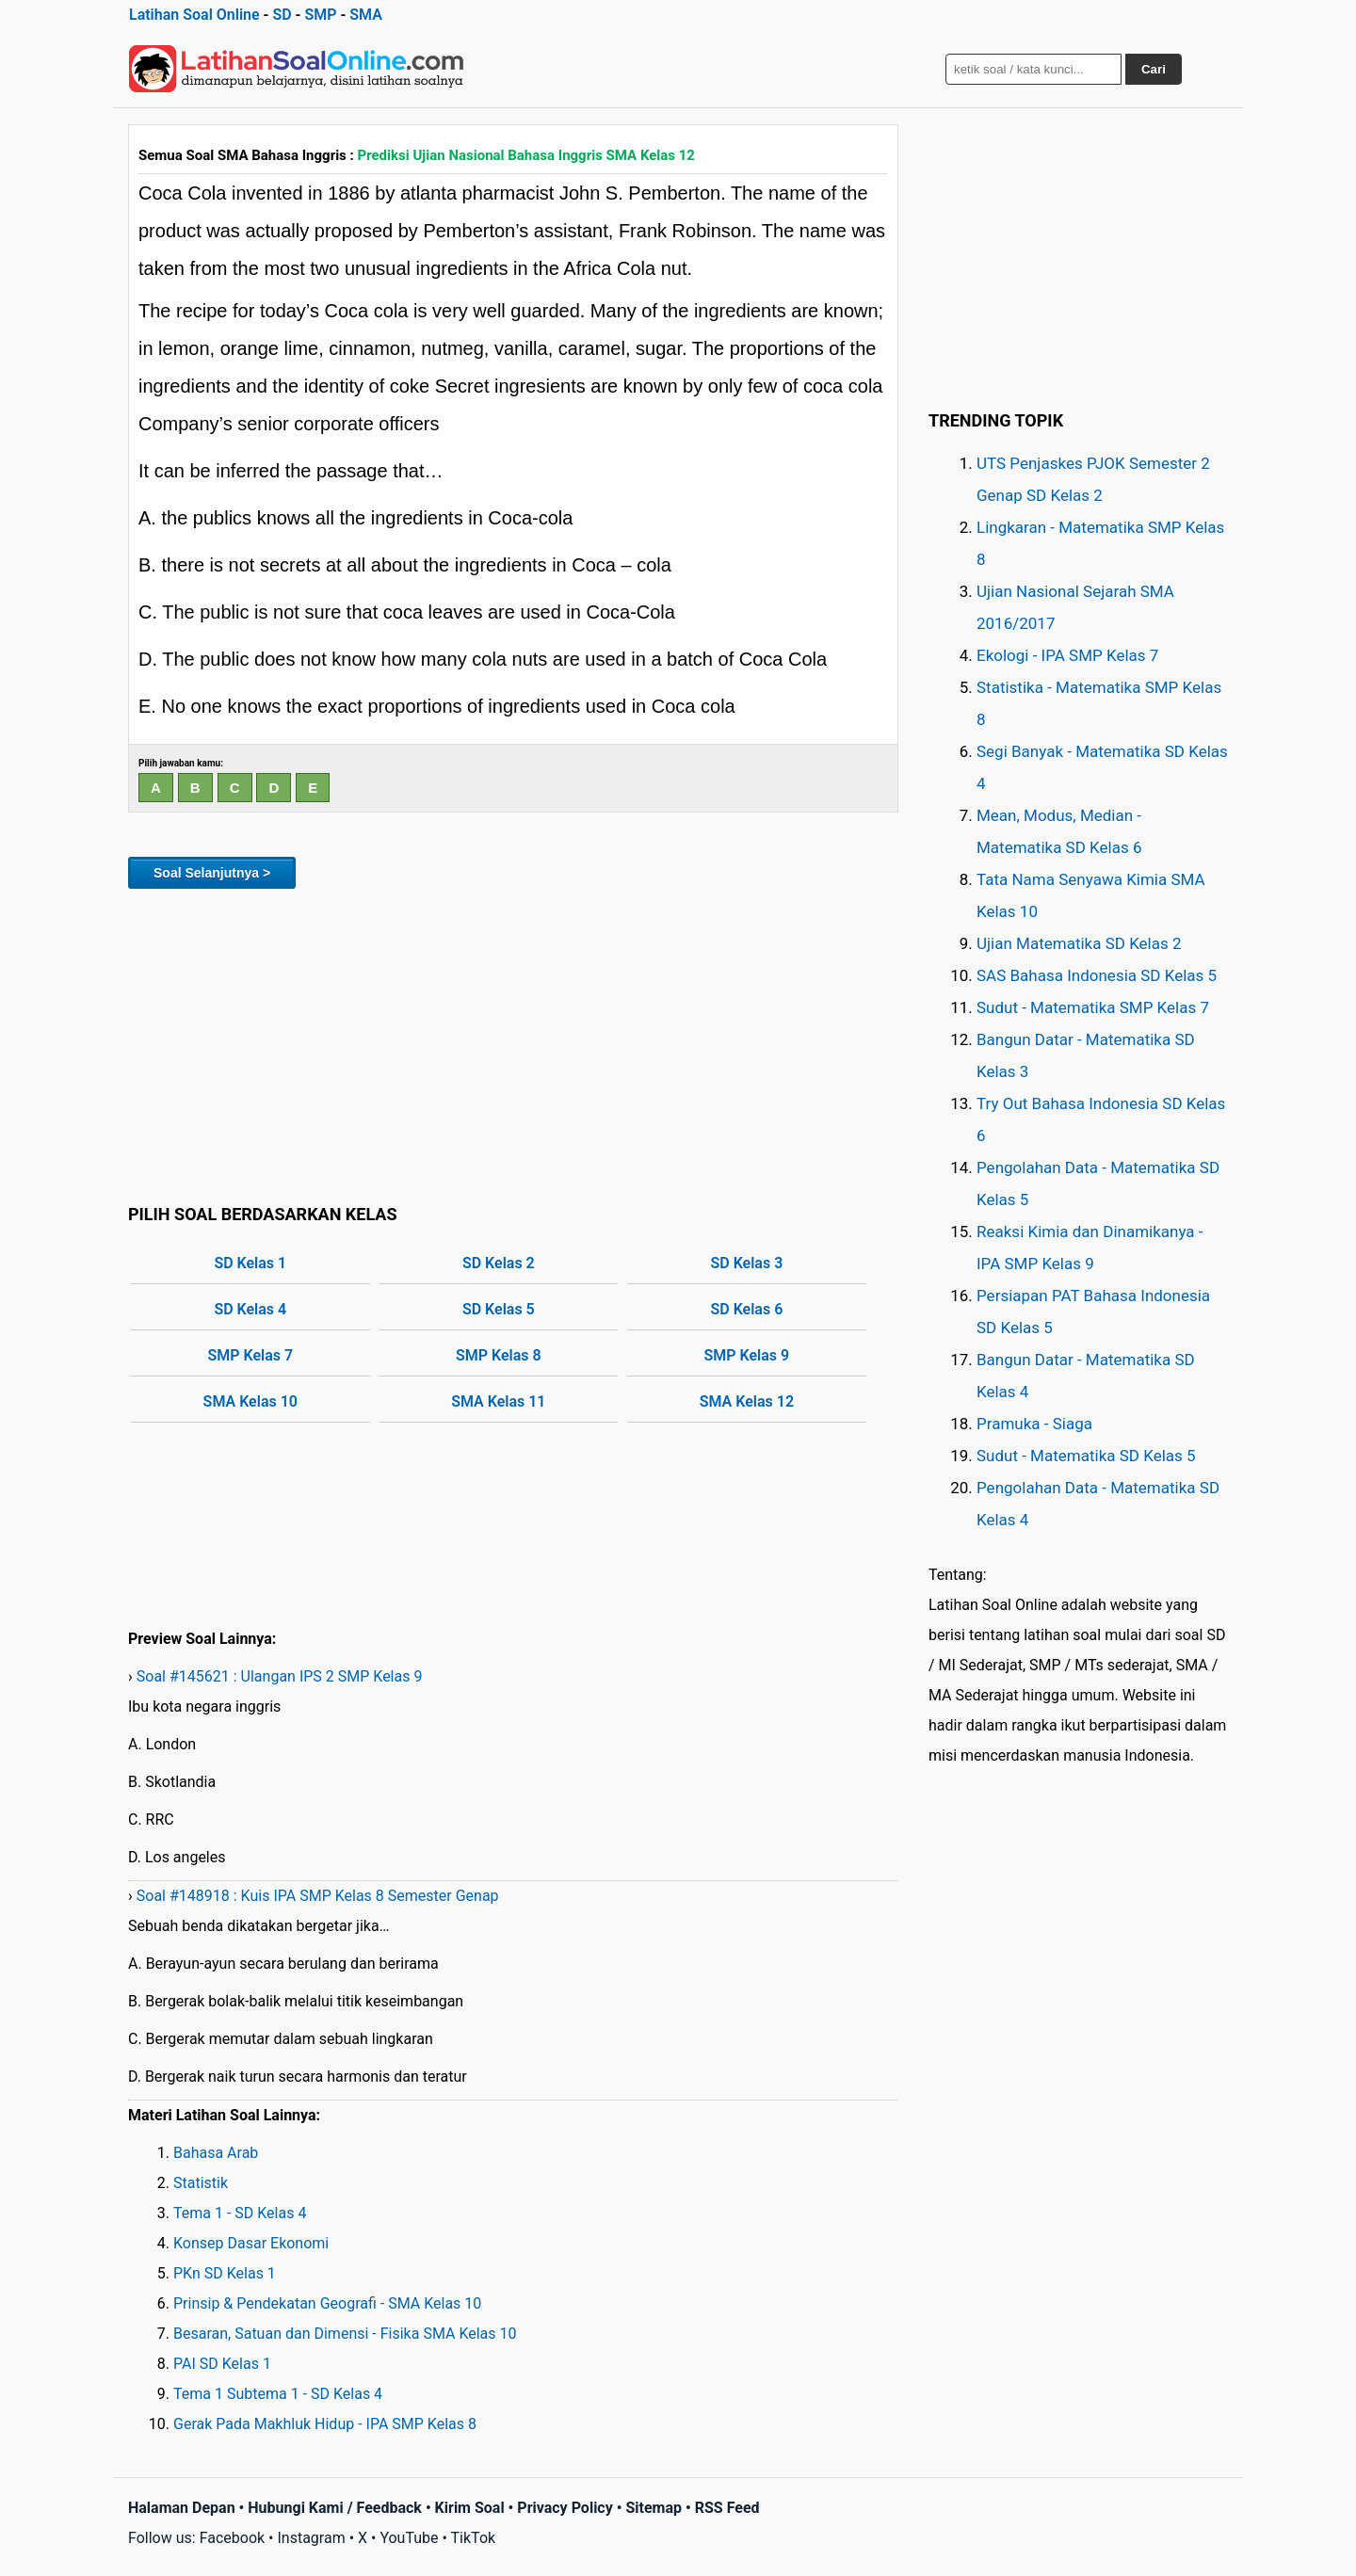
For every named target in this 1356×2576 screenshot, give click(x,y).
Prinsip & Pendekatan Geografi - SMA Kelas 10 (327, 2303)
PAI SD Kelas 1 (222, 2364)
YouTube (408, 2538)
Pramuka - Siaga (1034, 1423)
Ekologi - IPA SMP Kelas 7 (1067, 655)
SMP (320, 15)
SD (281, 15)
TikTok (473, 2538)
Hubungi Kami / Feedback (335, 2508)
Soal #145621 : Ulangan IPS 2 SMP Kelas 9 (280, 1676)
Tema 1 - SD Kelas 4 (239, 2213)
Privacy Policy (564, 2508)
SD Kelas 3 (746, 1263)
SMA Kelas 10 (250, 1401)
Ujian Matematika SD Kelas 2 (1079, 943)
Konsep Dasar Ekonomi (251, 2243)
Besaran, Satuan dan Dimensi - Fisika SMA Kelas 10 (345, 2334)
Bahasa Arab (215, 2153)
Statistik (200, 2183)
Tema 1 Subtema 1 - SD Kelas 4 (277, 2394)
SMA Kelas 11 (498, 1401)
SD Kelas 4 (250, 1309)
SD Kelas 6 (746, 1309)
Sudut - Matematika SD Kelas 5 (1086, 1455)
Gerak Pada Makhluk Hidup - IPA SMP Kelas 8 (324, 2424)
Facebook (232, 2538)
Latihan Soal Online (194, 15)
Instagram (311, 2538)
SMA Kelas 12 (747, 1401)
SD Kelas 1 (250, 1263)
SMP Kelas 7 (250, 1355)
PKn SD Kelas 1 (224, 2273)
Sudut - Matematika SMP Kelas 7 (1093, 1007)
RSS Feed (727, 2508)
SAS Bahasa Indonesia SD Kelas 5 (1097, 975)
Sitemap (653, 2508)
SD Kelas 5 (498, 1309)
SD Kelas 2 (498, 1263)
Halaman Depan (181, 2508)
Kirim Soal (470, 2508)
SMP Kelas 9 (747, 1355)
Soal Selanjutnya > (211, 872)
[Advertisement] (513, 1043)
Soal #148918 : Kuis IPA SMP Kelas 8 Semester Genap (318, 1896)
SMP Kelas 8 (498, 1355)
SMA (365, 15)
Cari (1153, 69)
